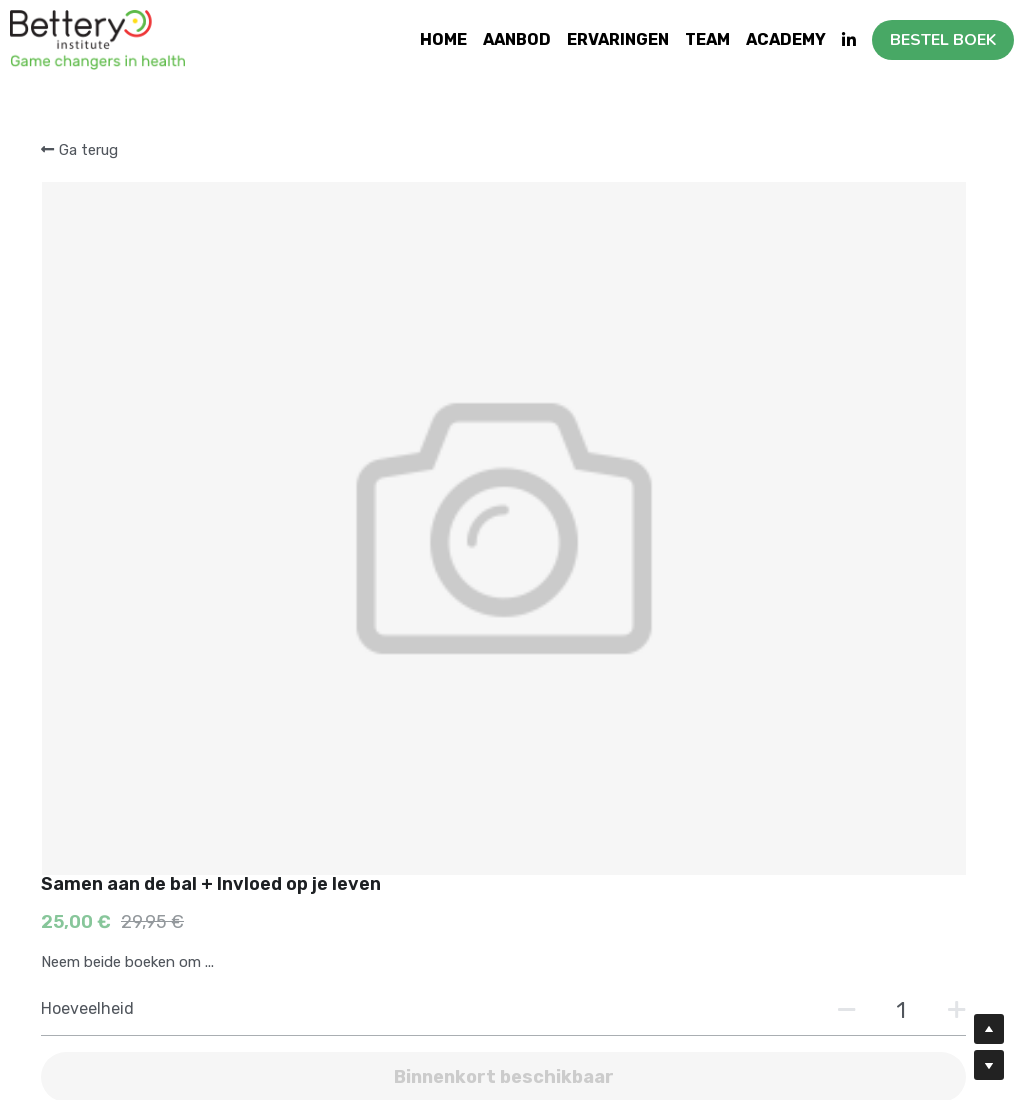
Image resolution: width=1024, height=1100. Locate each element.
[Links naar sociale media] (849, 40)
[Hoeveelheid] (796, 317)
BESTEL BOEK (943, 40)
